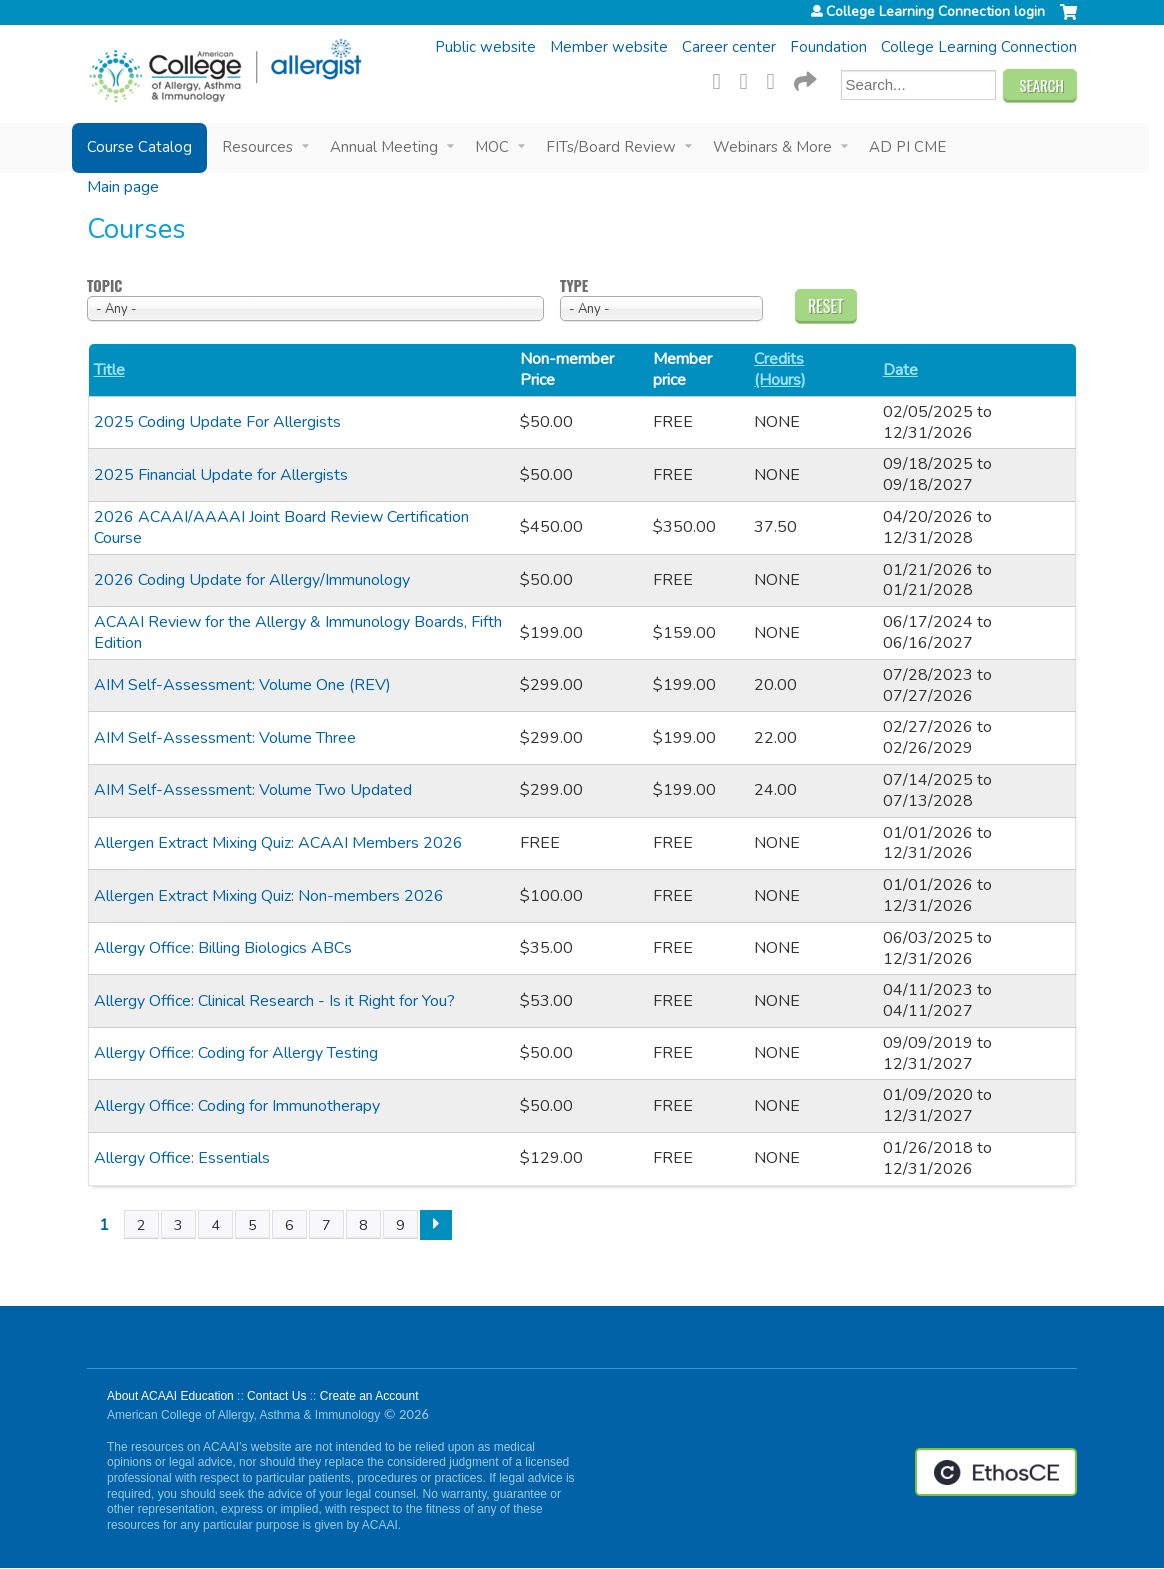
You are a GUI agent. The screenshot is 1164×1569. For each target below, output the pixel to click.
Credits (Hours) (780, 370)
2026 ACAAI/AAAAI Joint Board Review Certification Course (281, 527)
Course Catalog (139, 147)
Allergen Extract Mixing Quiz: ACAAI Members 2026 (278, 843)
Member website (609, 47)
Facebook (723, 79)
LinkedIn (777, 79)
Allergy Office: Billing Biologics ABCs (223, 948)
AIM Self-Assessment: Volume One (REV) (242, 685)
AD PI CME (907, 147)
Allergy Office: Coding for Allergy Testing (236, 1053)
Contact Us (276, 1396)
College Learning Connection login (935, 12)
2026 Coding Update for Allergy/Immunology (252, 580)
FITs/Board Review (611, 147)
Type (574, 286)
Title (109, 370)
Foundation (828, 47)
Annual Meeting (384, 147)
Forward (804, 79)
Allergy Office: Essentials (182, 1158)
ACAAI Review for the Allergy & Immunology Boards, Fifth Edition (298, 632)
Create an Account (369, 1396)
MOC (492, 147)
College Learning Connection (979, 47)
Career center (729, 47)
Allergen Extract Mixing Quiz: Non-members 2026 (269, 896)
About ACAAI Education (170, 1396)
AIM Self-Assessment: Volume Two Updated (253, 790)
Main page (123, 187)
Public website (485, 47)
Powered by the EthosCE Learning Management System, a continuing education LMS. (996, 1472)
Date (900, 370)
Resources (257, 147)
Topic (104, 286)
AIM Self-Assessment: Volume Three (225, 738)
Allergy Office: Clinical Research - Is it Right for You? (274, 1001)
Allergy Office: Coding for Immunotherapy (237, 1106)
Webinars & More (772, 147)
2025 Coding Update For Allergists (217, 422)
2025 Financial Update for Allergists (221, 475)
